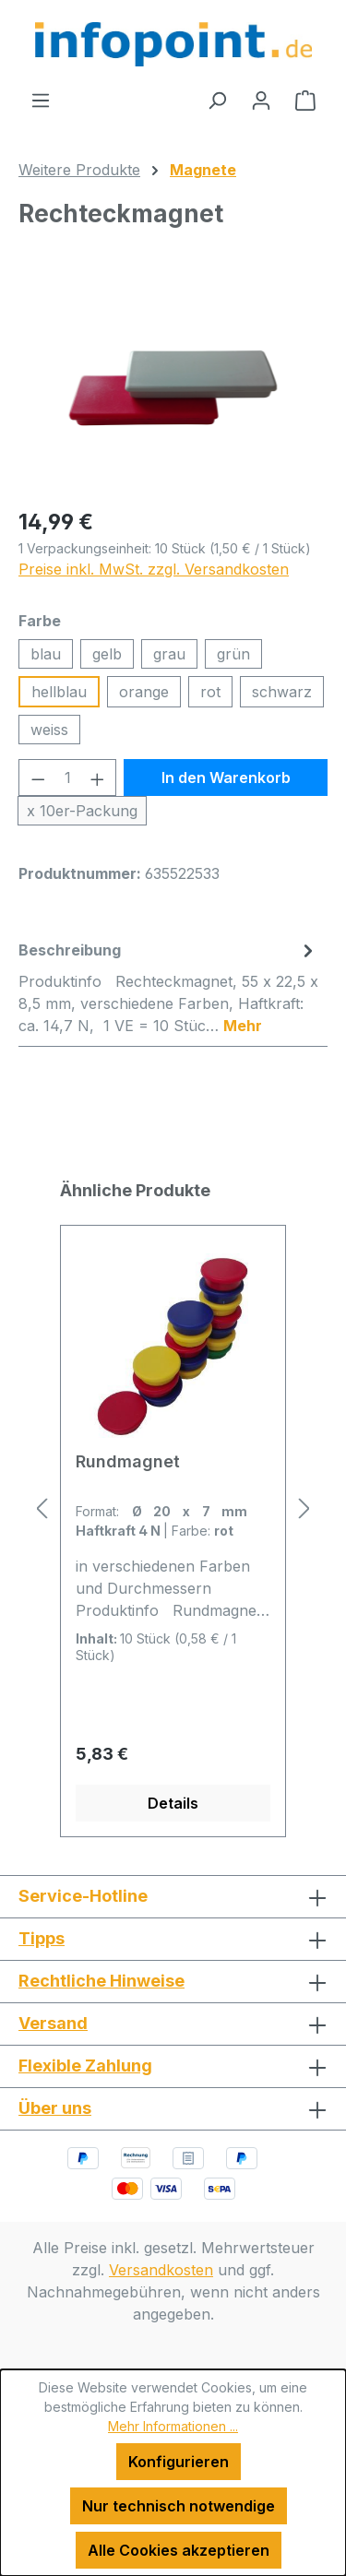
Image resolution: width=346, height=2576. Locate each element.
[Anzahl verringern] (37, 777)
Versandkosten (161, 2270)
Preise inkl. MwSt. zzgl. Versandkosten (153, 569)
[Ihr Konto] (261, 99)
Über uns (54, 2108)
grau (169, 654)
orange (144, 692)
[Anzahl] (67, 777)
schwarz (282, 692)
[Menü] (40, 99)
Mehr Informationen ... (173, 2426)
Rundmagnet (128, 1461)
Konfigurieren (178, 2461)
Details (173, 1803)
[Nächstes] (304, 1508)
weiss (49, 729)
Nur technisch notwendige (178, 2506)
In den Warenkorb (226, 777)
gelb (107, 654)
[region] (173, 388)
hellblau (59, 692)
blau (45, 654)
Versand (53, 2023)
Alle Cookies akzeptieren (178, 2550)
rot (210, 692)
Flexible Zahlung (85, 2065)
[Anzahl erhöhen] (97, 777)
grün (233, 654)
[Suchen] (217, 99)
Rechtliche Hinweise (101, 1980)
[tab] (168, 986)
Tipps (41, 1938)
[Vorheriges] (41, 1508)
